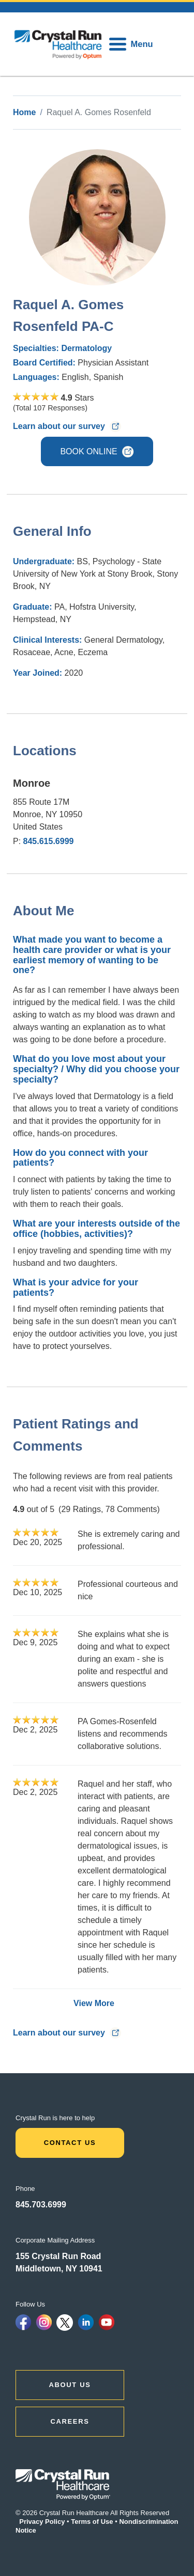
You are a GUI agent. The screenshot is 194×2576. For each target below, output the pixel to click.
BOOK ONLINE (96, 452)
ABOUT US (70, 2385)
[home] (58, 44)
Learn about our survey (67, 426)
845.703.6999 (41, 2204)
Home (24, 112)
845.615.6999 (48, 841)
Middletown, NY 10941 (59, 2268)
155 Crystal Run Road (58, 2256)
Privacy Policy (42, 2521)
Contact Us (70, 2142)
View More (93, 2003)
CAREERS (70, 2421)
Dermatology (86, 348)
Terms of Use (92, 2521)
